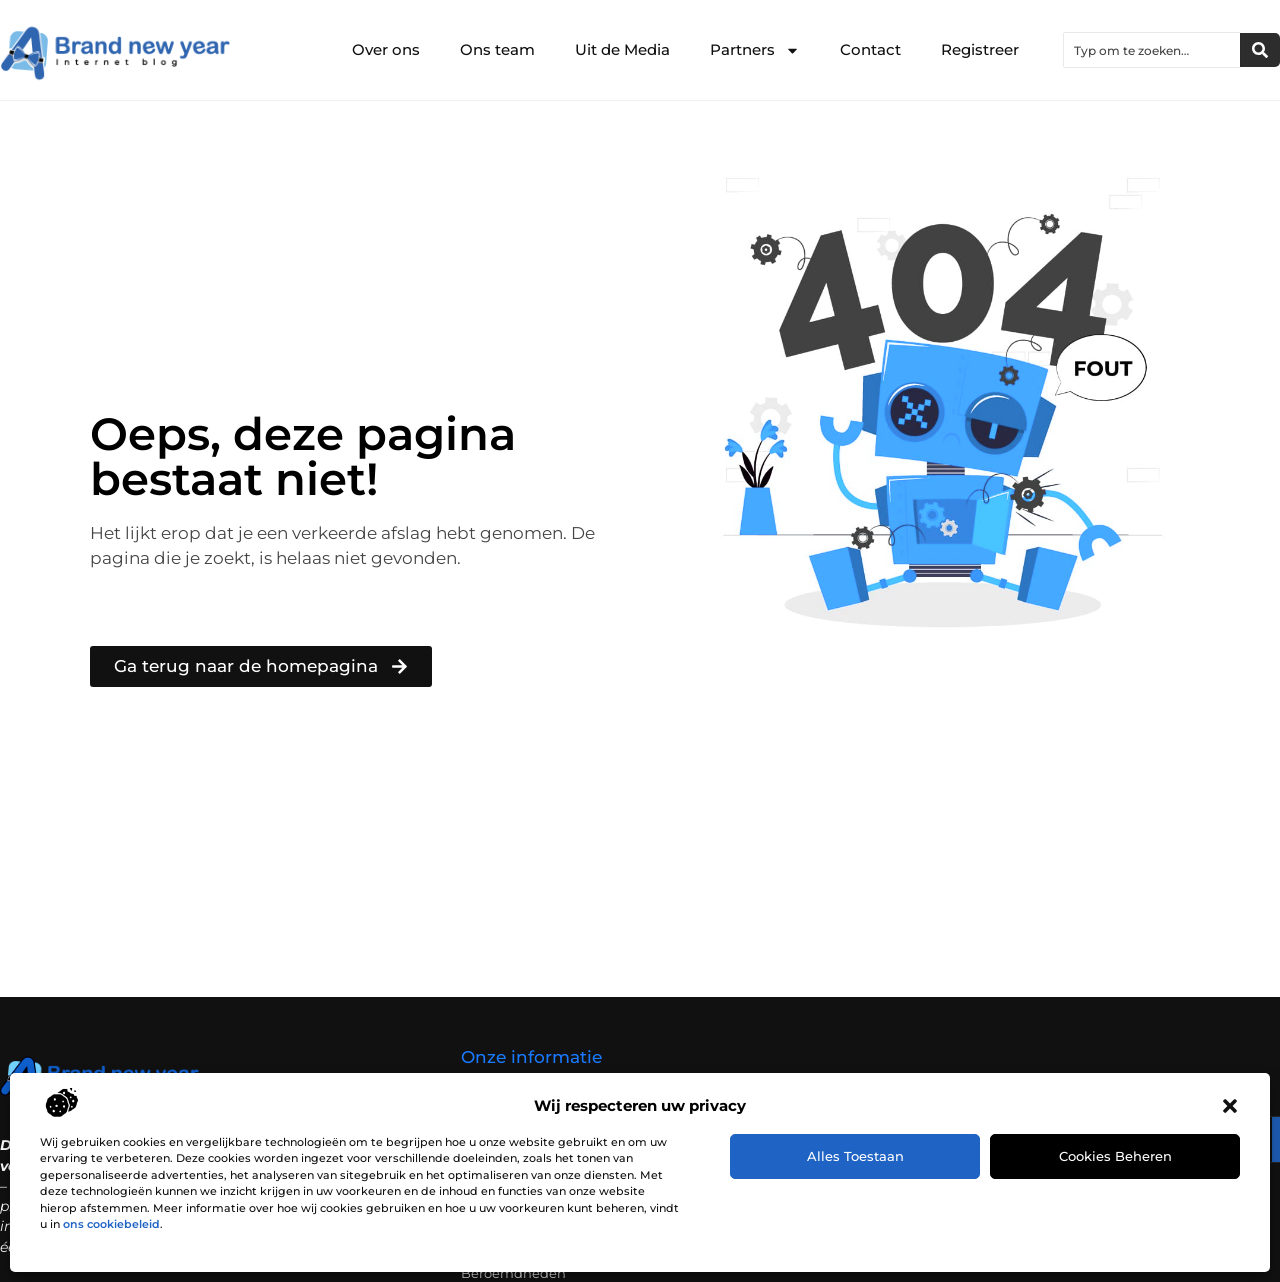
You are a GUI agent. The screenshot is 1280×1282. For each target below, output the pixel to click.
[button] (1230, 1106)
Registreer (980, 49)
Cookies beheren (1115, 1156)
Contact (870, 49)
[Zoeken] (1260, 50)
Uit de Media (622, 49)
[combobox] (1152, 50)
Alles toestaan (855, 1156)
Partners (755, 50)
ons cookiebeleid (111, 1224)
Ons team (497, 49)
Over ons (386, 49)
